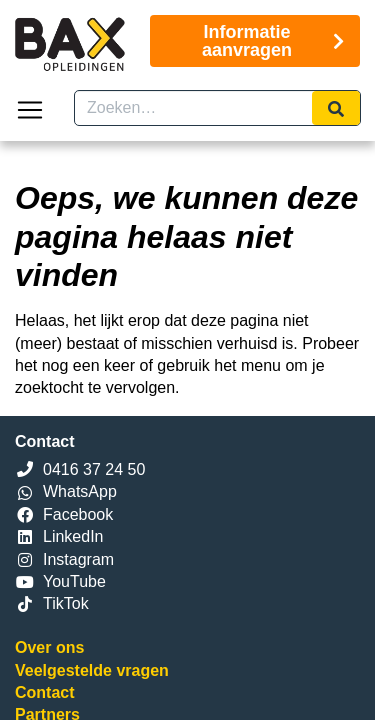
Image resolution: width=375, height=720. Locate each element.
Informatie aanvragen (273, 41)
